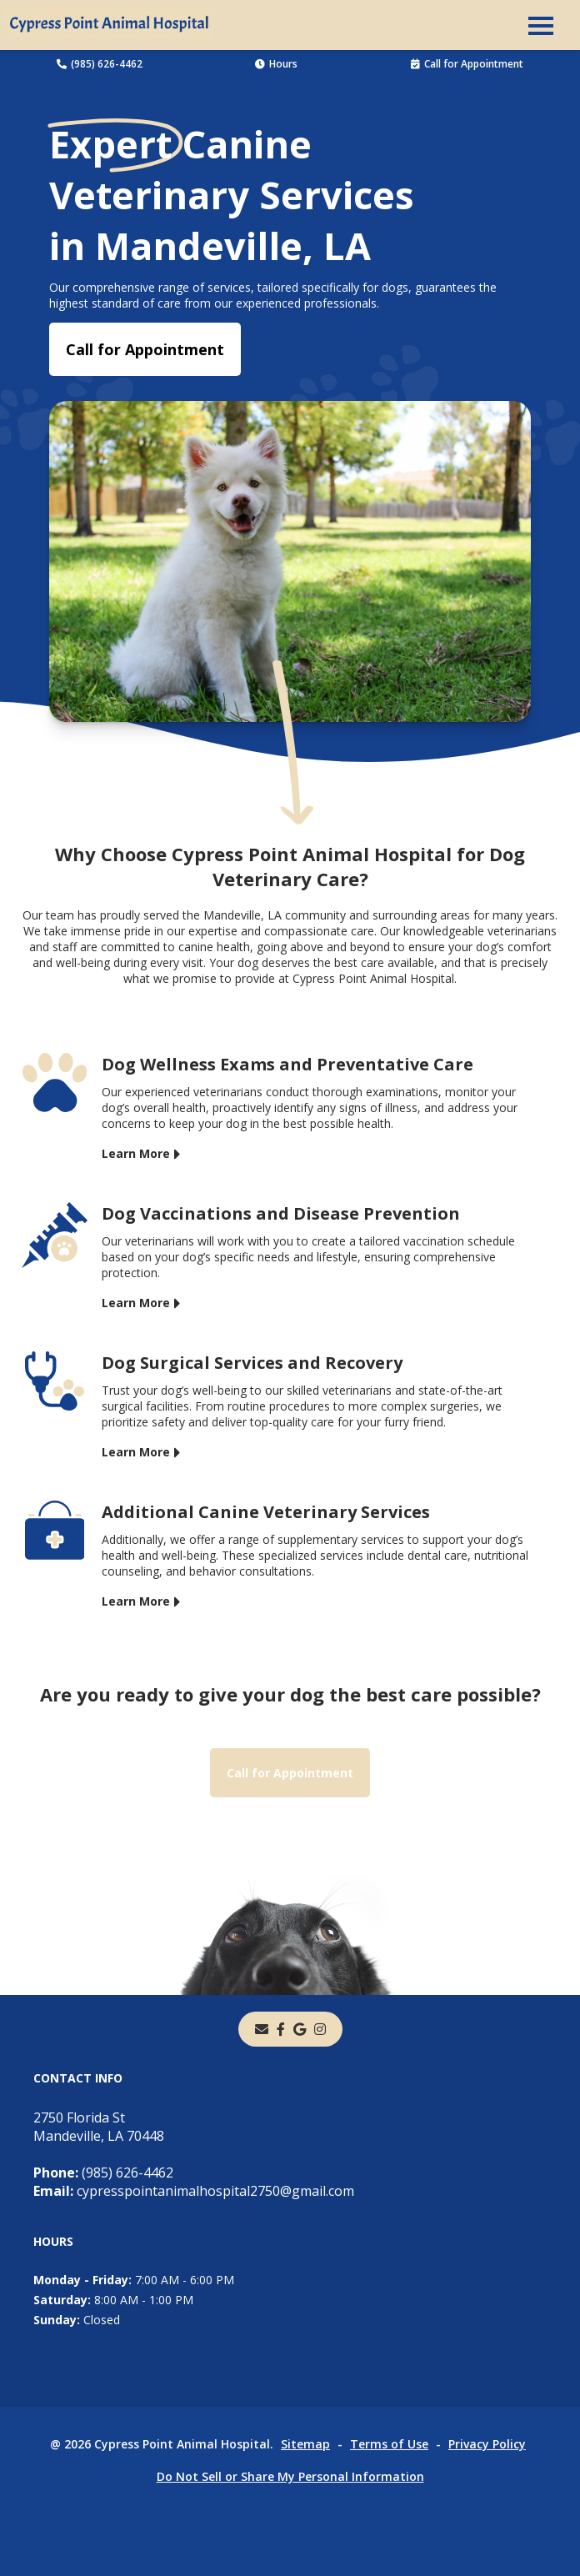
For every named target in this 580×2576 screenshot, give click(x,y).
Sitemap (305, 2444)
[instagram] (320, 2029)
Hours (276, 64)
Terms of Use (389, 2444)
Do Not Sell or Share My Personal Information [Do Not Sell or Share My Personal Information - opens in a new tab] (290, 2476)
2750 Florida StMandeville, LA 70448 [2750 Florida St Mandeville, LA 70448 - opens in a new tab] (98, 2126)
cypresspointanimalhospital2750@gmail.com (193, 2191)
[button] (540, 25)
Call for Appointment (467, 64)
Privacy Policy (487, 2444)
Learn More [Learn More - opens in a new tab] (136, 1153)
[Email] (261, 2029)
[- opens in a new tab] (281, 2029)
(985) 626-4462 (99, 64)
